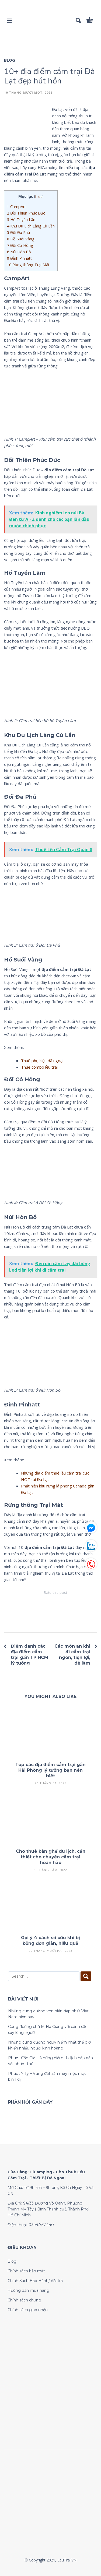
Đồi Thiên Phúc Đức (26, 213)
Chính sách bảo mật (26, 2271)
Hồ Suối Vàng (20, 238)
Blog (9, 60)
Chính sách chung (24, 2300)
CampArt (16, 206)
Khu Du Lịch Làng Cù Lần (31, 226)
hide (39, 196)
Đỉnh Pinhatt (19, 258)
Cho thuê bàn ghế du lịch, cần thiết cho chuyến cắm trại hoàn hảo (50, 1857)
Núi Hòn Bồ (19, 251)
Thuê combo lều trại (39, 1067)
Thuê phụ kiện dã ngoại (42, 1060)
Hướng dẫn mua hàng (28, 2290)
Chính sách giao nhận (28, 2309)
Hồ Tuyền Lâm (22, 219)
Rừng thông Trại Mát (28, 264)
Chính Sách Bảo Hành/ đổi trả (35, 2280)
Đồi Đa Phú (18, 232)
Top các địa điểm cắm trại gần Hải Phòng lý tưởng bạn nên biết (50, 1770)
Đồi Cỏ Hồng (20, 245)
